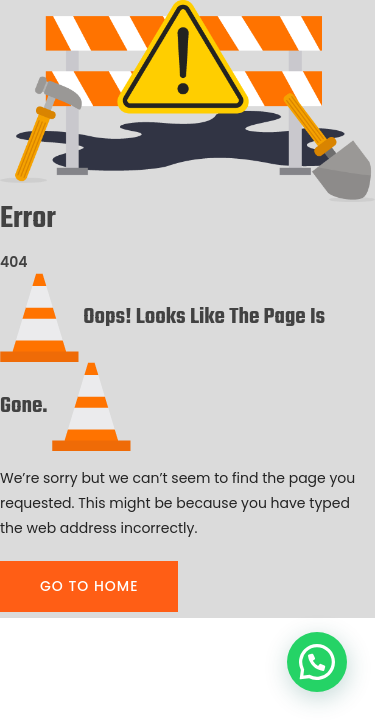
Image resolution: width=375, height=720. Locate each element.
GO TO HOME (89, 586)
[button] (317, 662)
